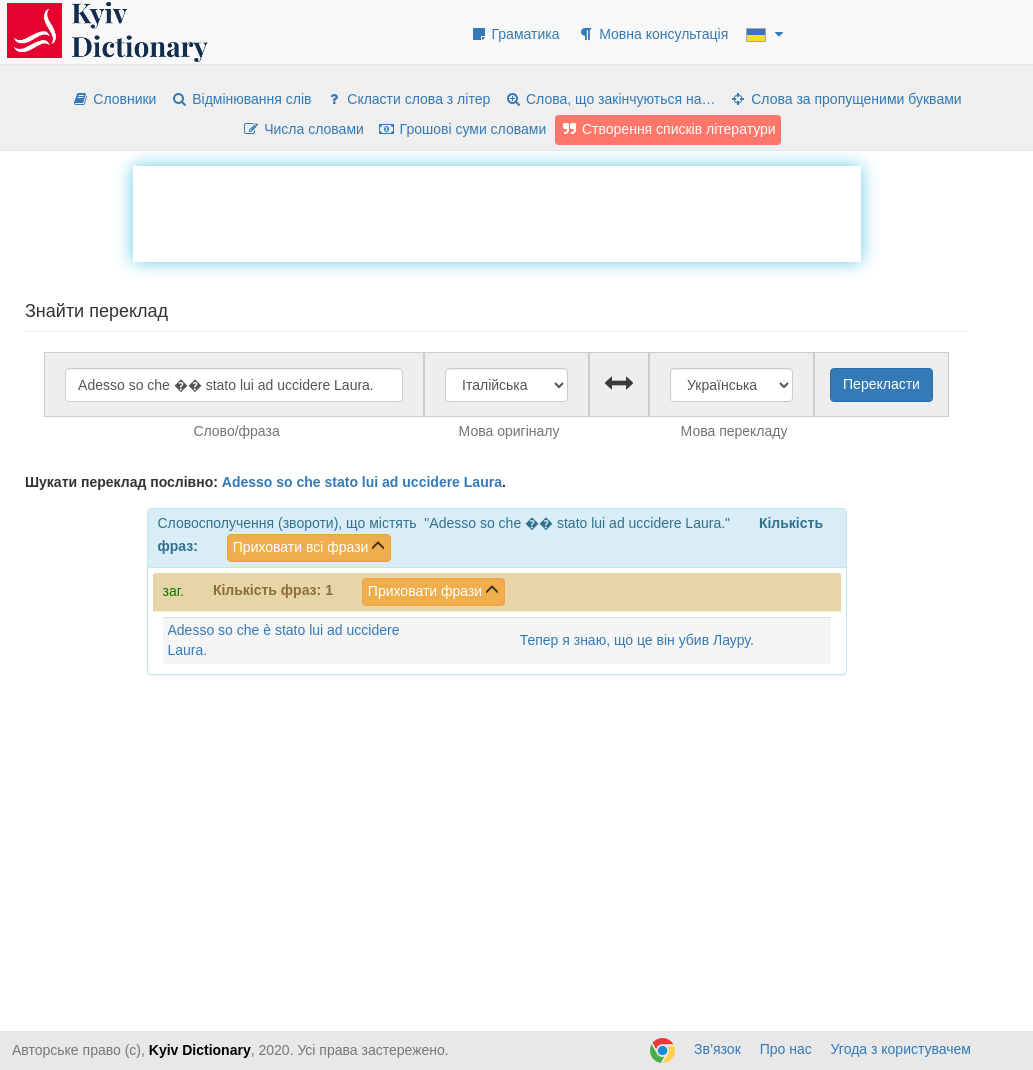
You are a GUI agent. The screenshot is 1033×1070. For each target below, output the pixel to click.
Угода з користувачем (901, 1049)
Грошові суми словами (462, 129)
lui (370, 482)
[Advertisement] (497, 211)
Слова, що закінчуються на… (609, 99)
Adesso (247, 482)
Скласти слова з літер (407, 99)
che (308, 482)
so (284, 482)
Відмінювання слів (240, 99)
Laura (483, 482)
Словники (113, 99)
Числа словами (303, 129)
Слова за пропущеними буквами (845, 99)
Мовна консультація (652, 34)
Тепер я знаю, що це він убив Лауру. (637, 640)
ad (390, 482)
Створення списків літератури (668, 129)
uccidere (431, 482)
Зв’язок (717, 1049)
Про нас (786, 1049)
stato (341, 482)
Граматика (515, 34)
